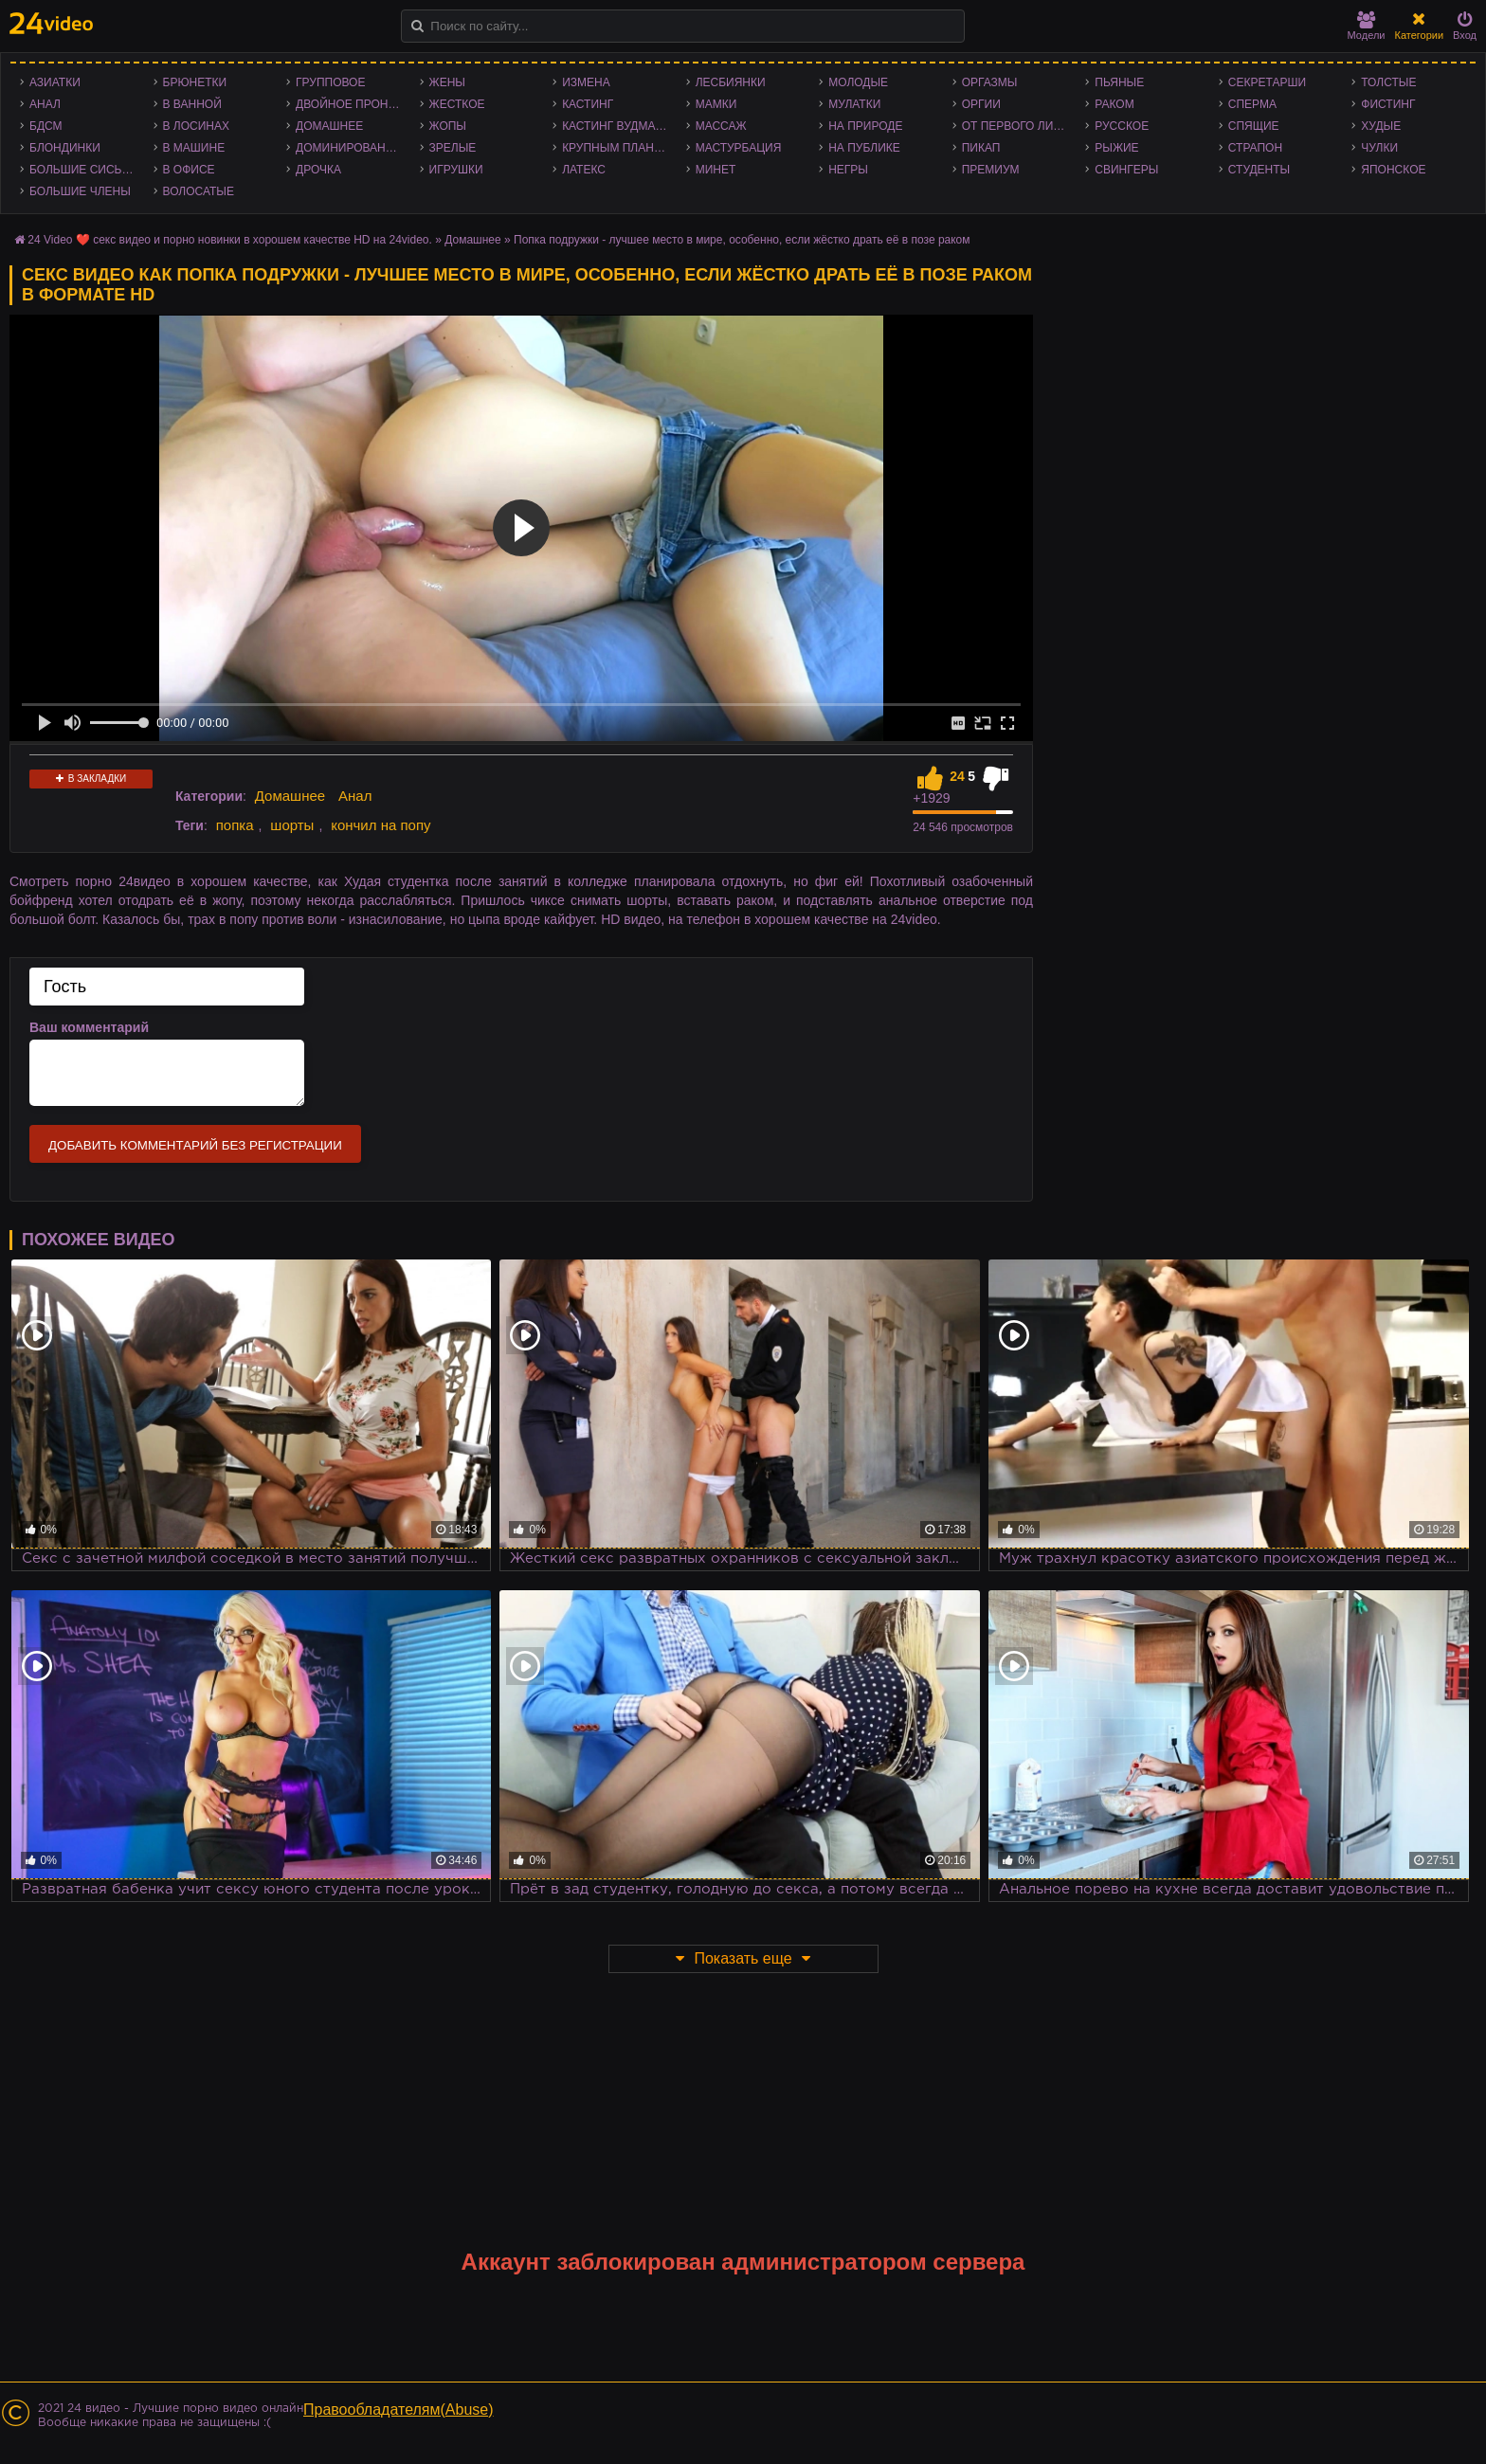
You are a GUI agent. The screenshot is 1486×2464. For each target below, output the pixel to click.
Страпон (1255, 147)
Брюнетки (195, 82)
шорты (292, 825)
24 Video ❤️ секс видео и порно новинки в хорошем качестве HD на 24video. (229, 239)
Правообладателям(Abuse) (398, 2409)
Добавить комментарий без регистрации (195, 1145)
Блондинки (64, 147)
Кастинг (587, 104)
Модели (1367, 26)
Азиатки (55, 82)
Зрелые (453, 147)
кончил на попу (380, 825)
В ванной (192, 104)
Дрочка (318, 169)
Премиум (991, 169)
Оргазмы (990, 82)
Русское (1122, 126)
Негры (848, 169)
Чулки (1379, 147)
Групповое (330, 82)
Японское (1393, 169)
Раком (1114, 104)
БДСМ (46, 126)
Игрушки (456, 169)
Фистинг (1388, 104)
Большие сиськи (82, 169)
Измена (586, 82)
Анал (45, 104)
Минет (716, 169)
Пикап (981, 147)
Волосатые (198, 191)
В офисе (189, 169)
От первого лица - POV (1019, 126)
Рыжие (1116, 147)
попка (235, 825)
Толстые (1388, 82)
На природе (865, 126)
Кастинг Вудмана (616, 126)
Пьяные (1119, 82)
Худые (1381, 126)
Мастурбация (739, 147)
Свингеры (1126, 169)
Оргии (981, 104)
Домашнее (329, 126)
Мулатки (854, 104)
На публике (864, 147)
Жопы (447, 126)
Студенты (1259, 169)
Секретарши (1267, 82)
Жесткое (457, 104)
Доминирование (348, 147)
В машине (194, 147)
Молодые (858, 82)
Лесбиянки (731, 82)
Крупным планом (617, 147)
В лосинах (196, 126)
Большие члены (80, 191)
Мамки (716, 104)
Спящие (1253, 126)
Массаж (721, 126)
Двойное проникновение (353, 104)
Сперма (1252, 104)
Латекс (584, 169)
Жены (447, 82)
